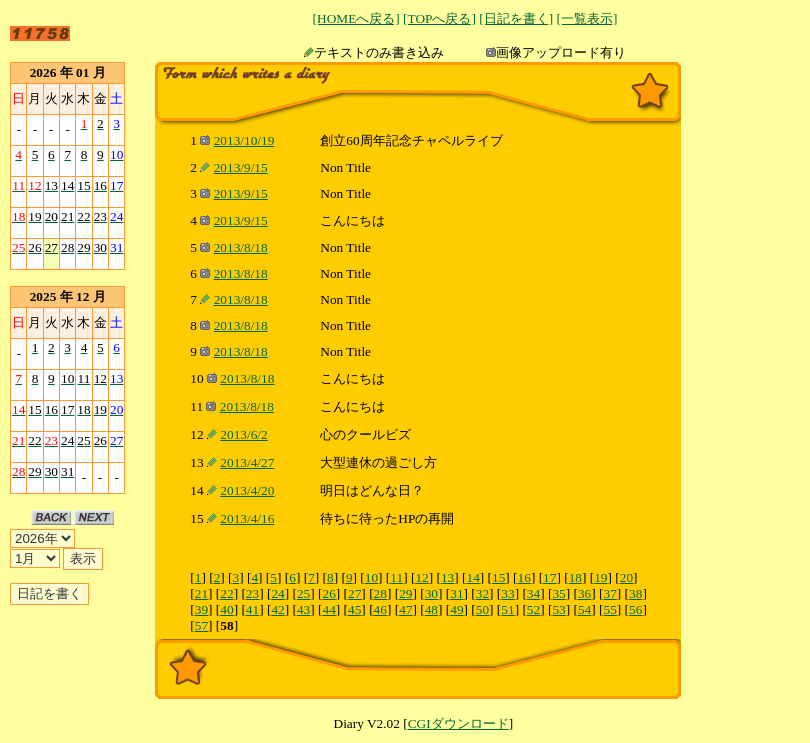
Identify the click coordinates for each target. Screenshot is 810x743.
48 (431, 609)
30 (431, 593)
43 (303, 609)
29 (405, 593)
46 (380, 609)
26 (328, 593)
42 (277, 609)
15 (498, 577)
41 (252, 609)
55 (610, 609)
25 (303, 593)
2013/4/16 (247, 518)
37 (610, 593)
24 (277, 593)
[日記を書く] (516, 18)
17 (549, 577)
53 (558, 609)
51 (507, 609)
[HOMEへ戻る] (356, 18)
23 (252, 593)
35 (558, 593)
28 (380, 593)
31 (456, 593)
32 (482, 593)
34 (533, 593)
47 (405, 609)
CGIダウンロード (458, 723)
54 (584, 609)
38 (635, 593)
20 (626, 577)
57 (201, 625)
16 (524, 577)
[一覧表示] (586, 18)
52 (533, 609)
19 (600, 577)
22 (226, 593)
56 (635, 609)
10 (371, 577)
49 (456, 609)
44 (328, 609)
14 (472, 577)
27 (354, 593)
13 (447, 577)
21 (201, 593)
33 (507, 593)
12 (421, 577)
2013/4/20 (247, 490)
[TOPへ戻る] (439, 18)
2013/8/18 (241, 247)
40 (226, 609)
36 (584, 593)
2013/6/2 (243, 434)
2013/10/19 (244, 140)
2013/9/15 (241, 167)
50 (482, 609)
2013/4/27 (247, 462)
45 (354, 609)
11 (396, 577)
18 (575, 577)
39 (201, 609)
